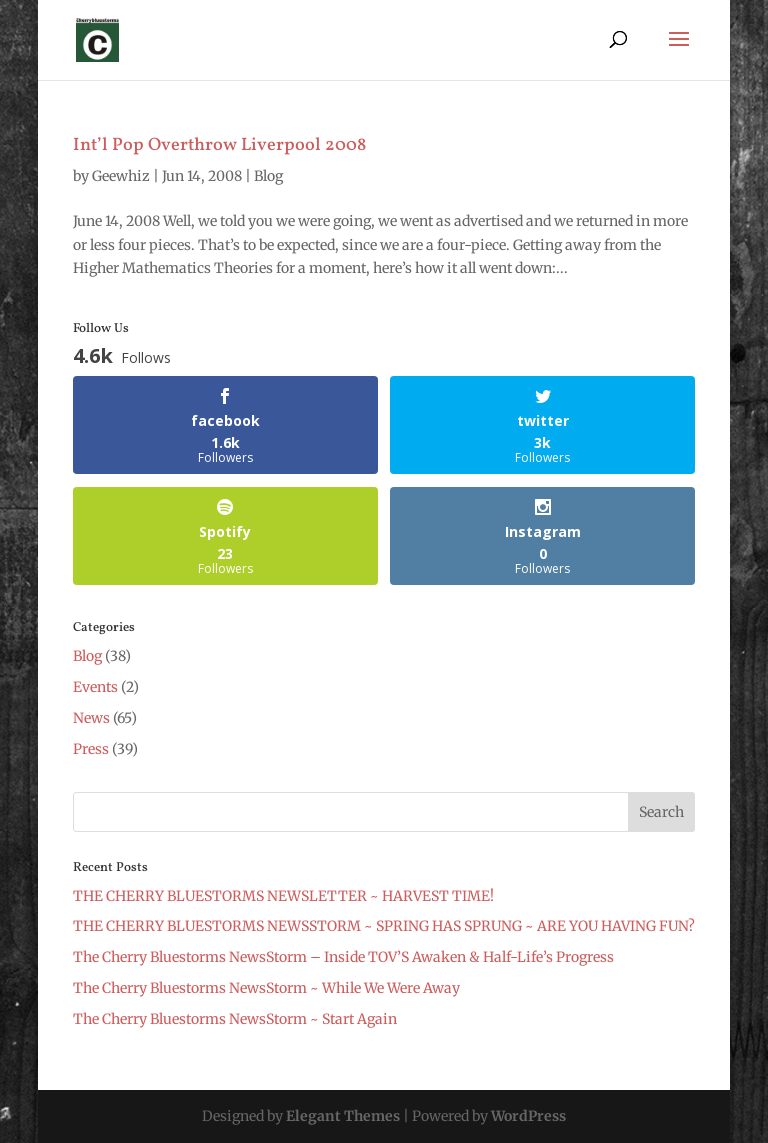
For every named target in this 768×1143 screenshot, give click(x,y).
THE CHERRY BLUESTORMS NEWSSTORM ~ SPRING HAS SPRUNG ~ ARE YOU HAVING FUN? (384, 926)
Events (95, 687)
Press (91, 749)
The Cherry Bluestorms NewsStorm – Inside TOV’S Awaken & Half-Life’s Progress (343, 957)
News (91, 718)
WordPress (528, 1116)
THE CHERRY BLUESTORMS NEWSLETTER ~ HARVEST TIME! (283, 896)
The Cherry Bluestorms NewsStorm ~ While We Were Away (266, 988)
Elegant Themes (343, 1116)
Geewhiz (121, 176)
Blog (268, 176)
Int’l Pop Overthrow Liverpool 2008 (219, 145)
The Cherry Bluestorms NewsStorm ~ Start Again (235, 1019)
